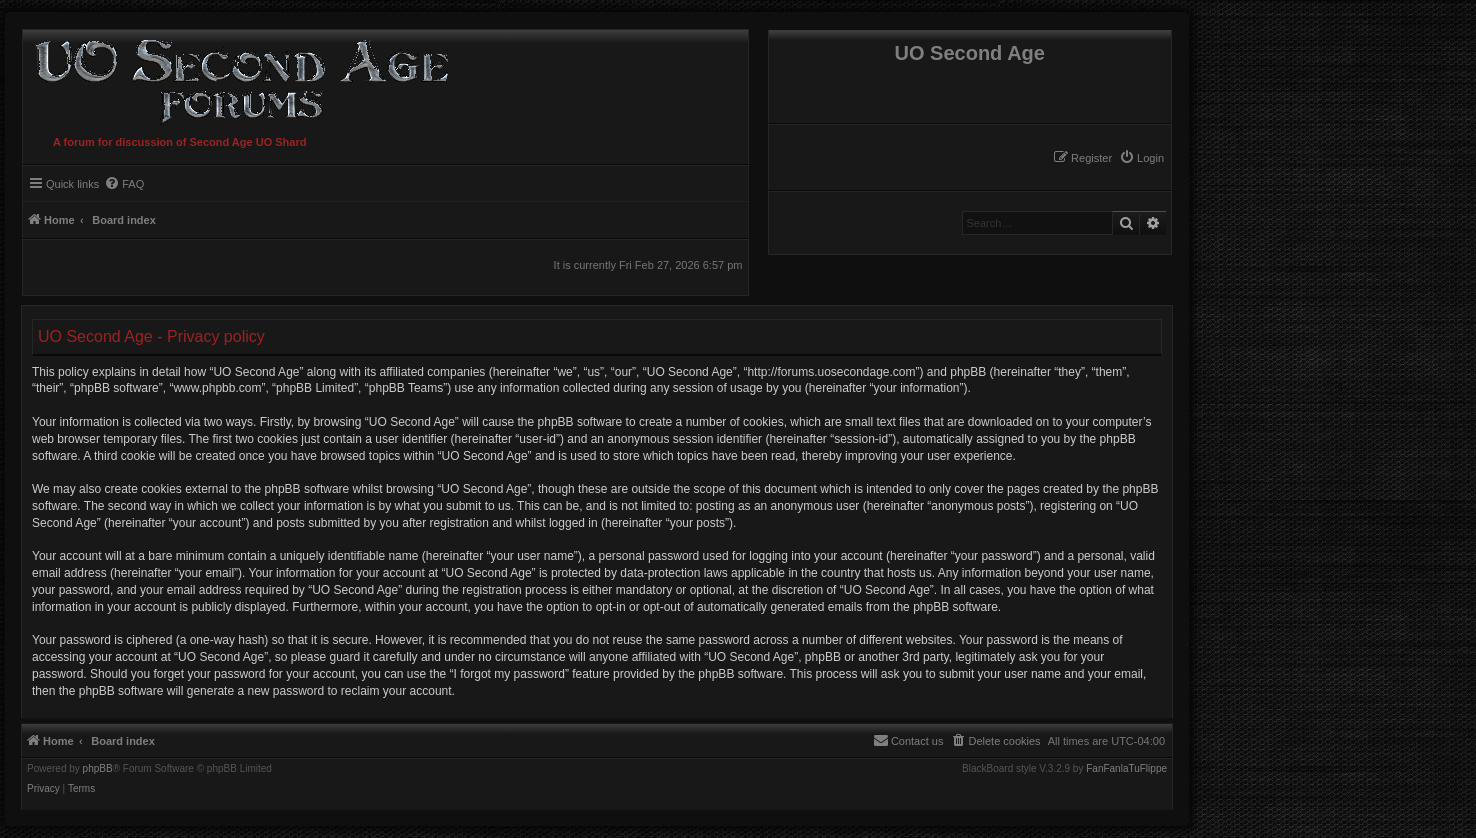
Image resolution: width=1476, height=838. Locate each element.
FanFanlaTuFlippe (1126, 769)
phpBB (98, 769)
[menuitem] (1141, 158)
